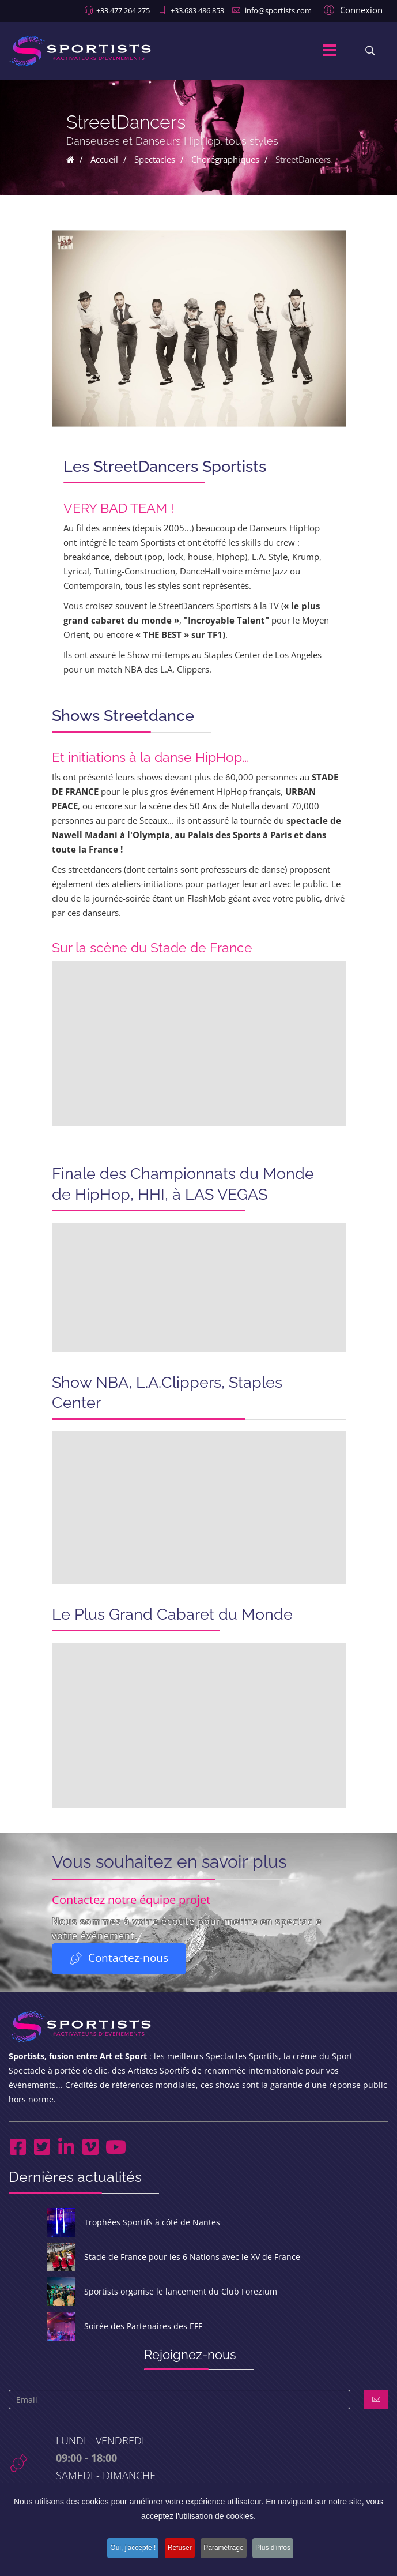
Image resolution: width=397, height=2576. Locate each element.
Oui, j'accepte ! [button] (126, 2549)
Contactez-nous (119, 1959)
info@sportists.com (278, 10)
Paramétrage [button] (227, 2549)
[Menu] (330, 51)
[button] (351, 9)
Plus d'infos (282, 2549)
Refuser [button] (178, 2549)
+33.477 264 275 (123, 10)
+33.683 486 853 (197, 10)
